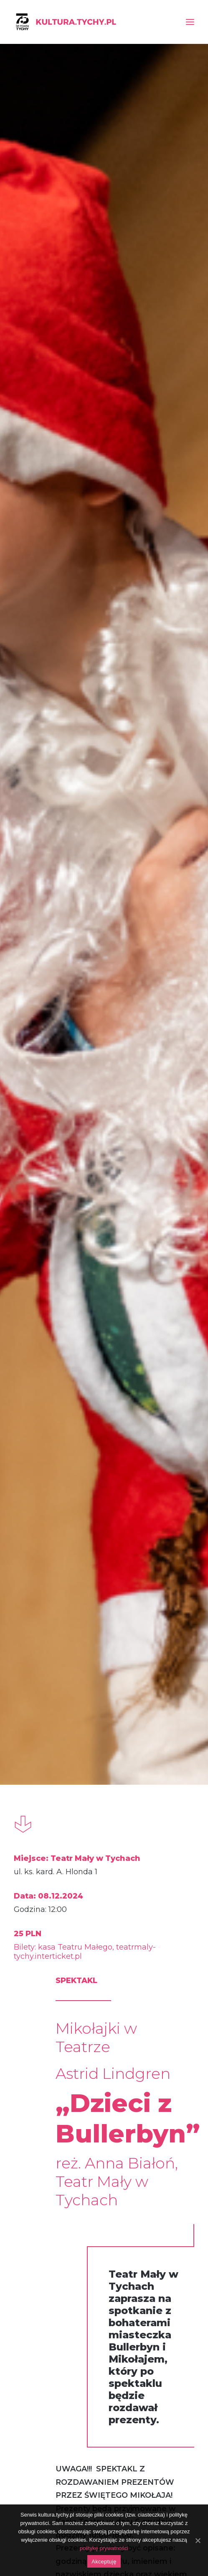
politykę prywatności (104, 2548)
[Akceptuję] (197, 2540)
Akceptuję (103, 2561)
